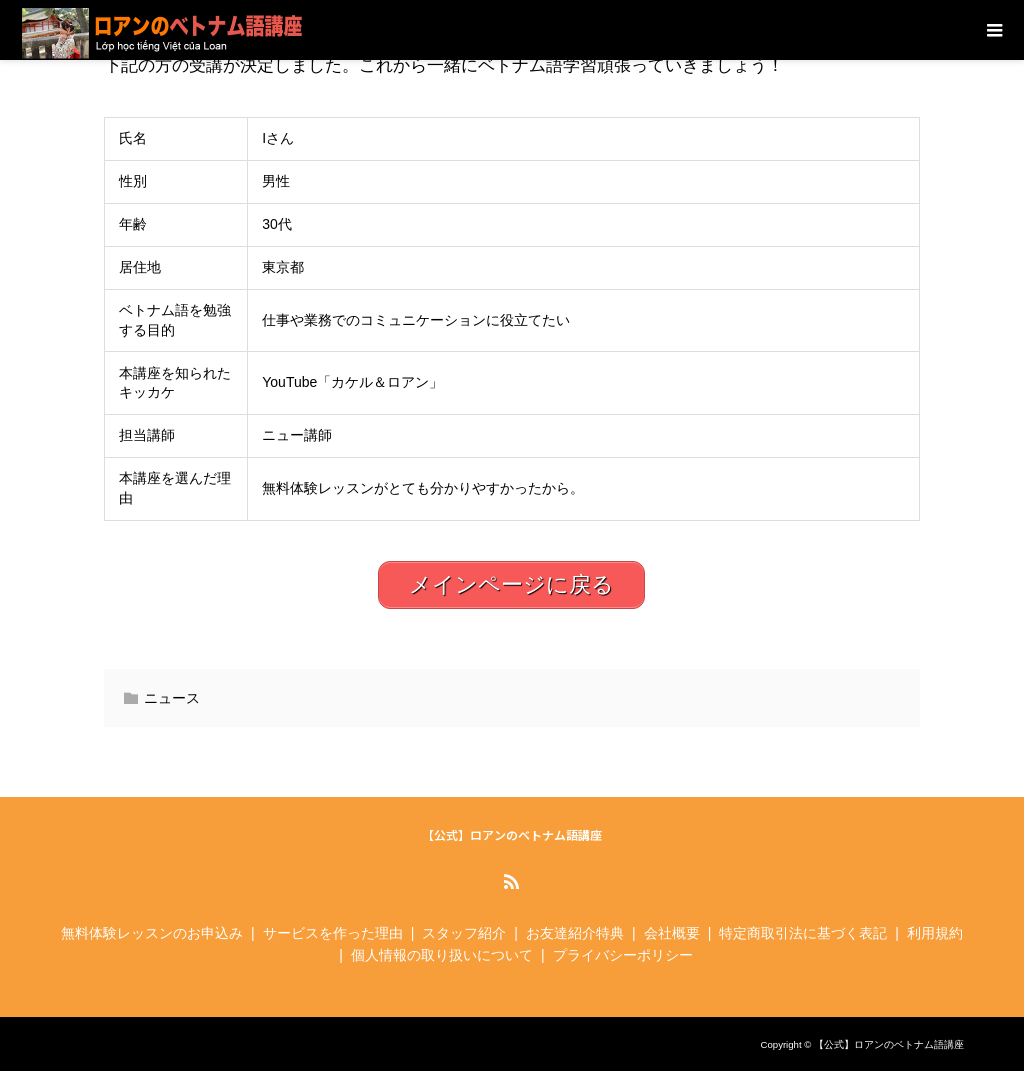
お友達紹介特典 (575, 933)
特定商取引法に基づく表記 (803, 933)
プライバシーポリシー (623, 955)
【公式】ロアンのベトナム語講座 (512, 835)
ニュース (172, 698)
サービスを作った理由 (333, 933)
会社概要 (672, 933)
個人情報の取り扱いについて (442, 955)
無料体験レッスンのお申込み (152, 933)
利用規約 (935, 933)
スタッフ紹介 (464, 933)
